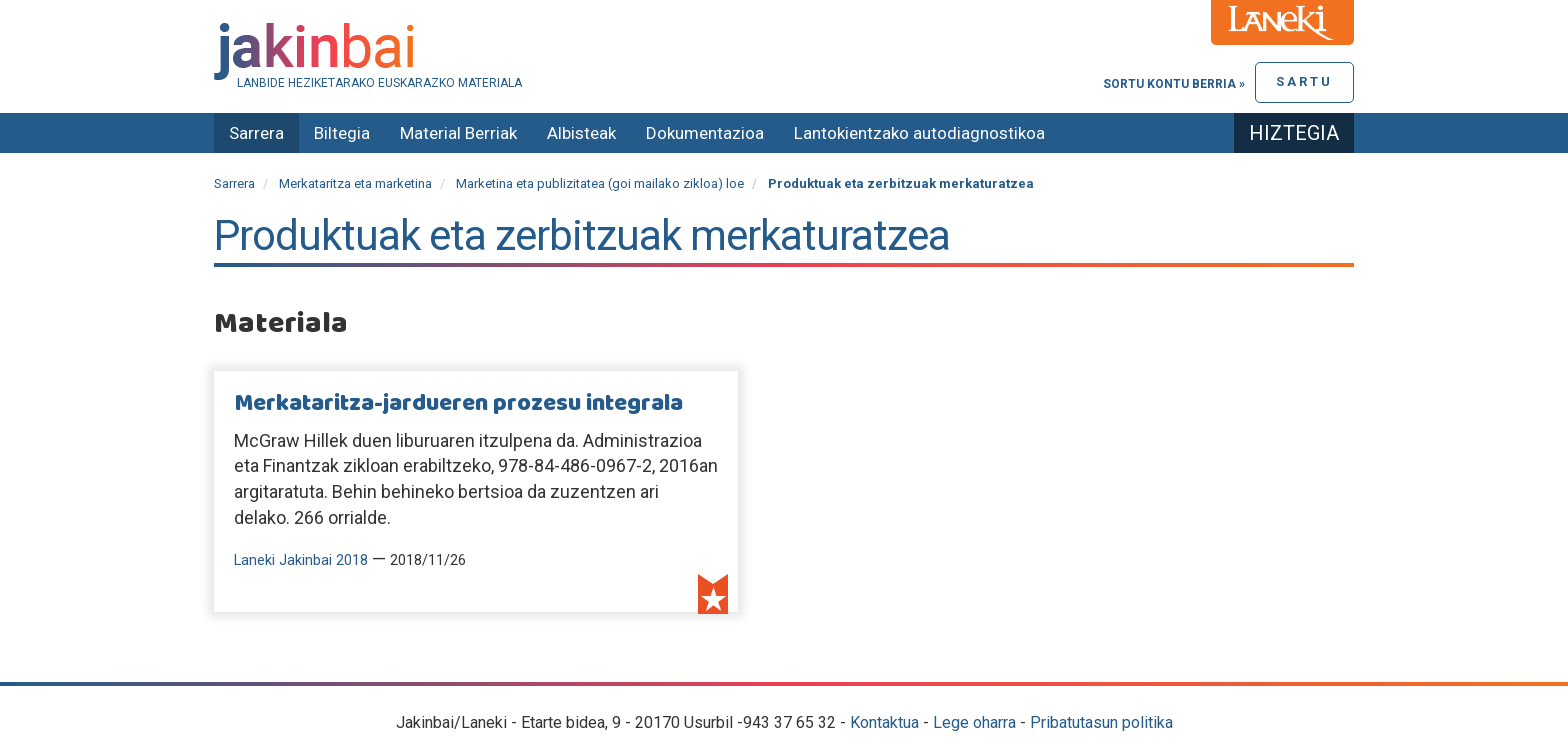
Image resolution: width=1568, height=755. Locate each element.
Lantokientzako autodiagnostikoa (919, 133)
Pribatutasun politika (1101, 722)
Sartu (1304, 81)
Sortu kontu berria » (1174, 84)
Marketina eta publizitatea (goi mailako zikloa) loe (600, 183)
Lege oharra (974, 722)
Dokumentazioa (705, 133)
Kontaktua (884, 722)
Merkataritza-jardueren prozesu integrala (458, 404)
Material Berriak (458, 133)
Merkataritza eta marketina (355, 183)
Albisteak (581, 133)
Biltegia (342, 133)
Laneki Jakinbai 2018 (301, 560)
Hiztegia (1294, 133)
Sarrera (256, 133)
